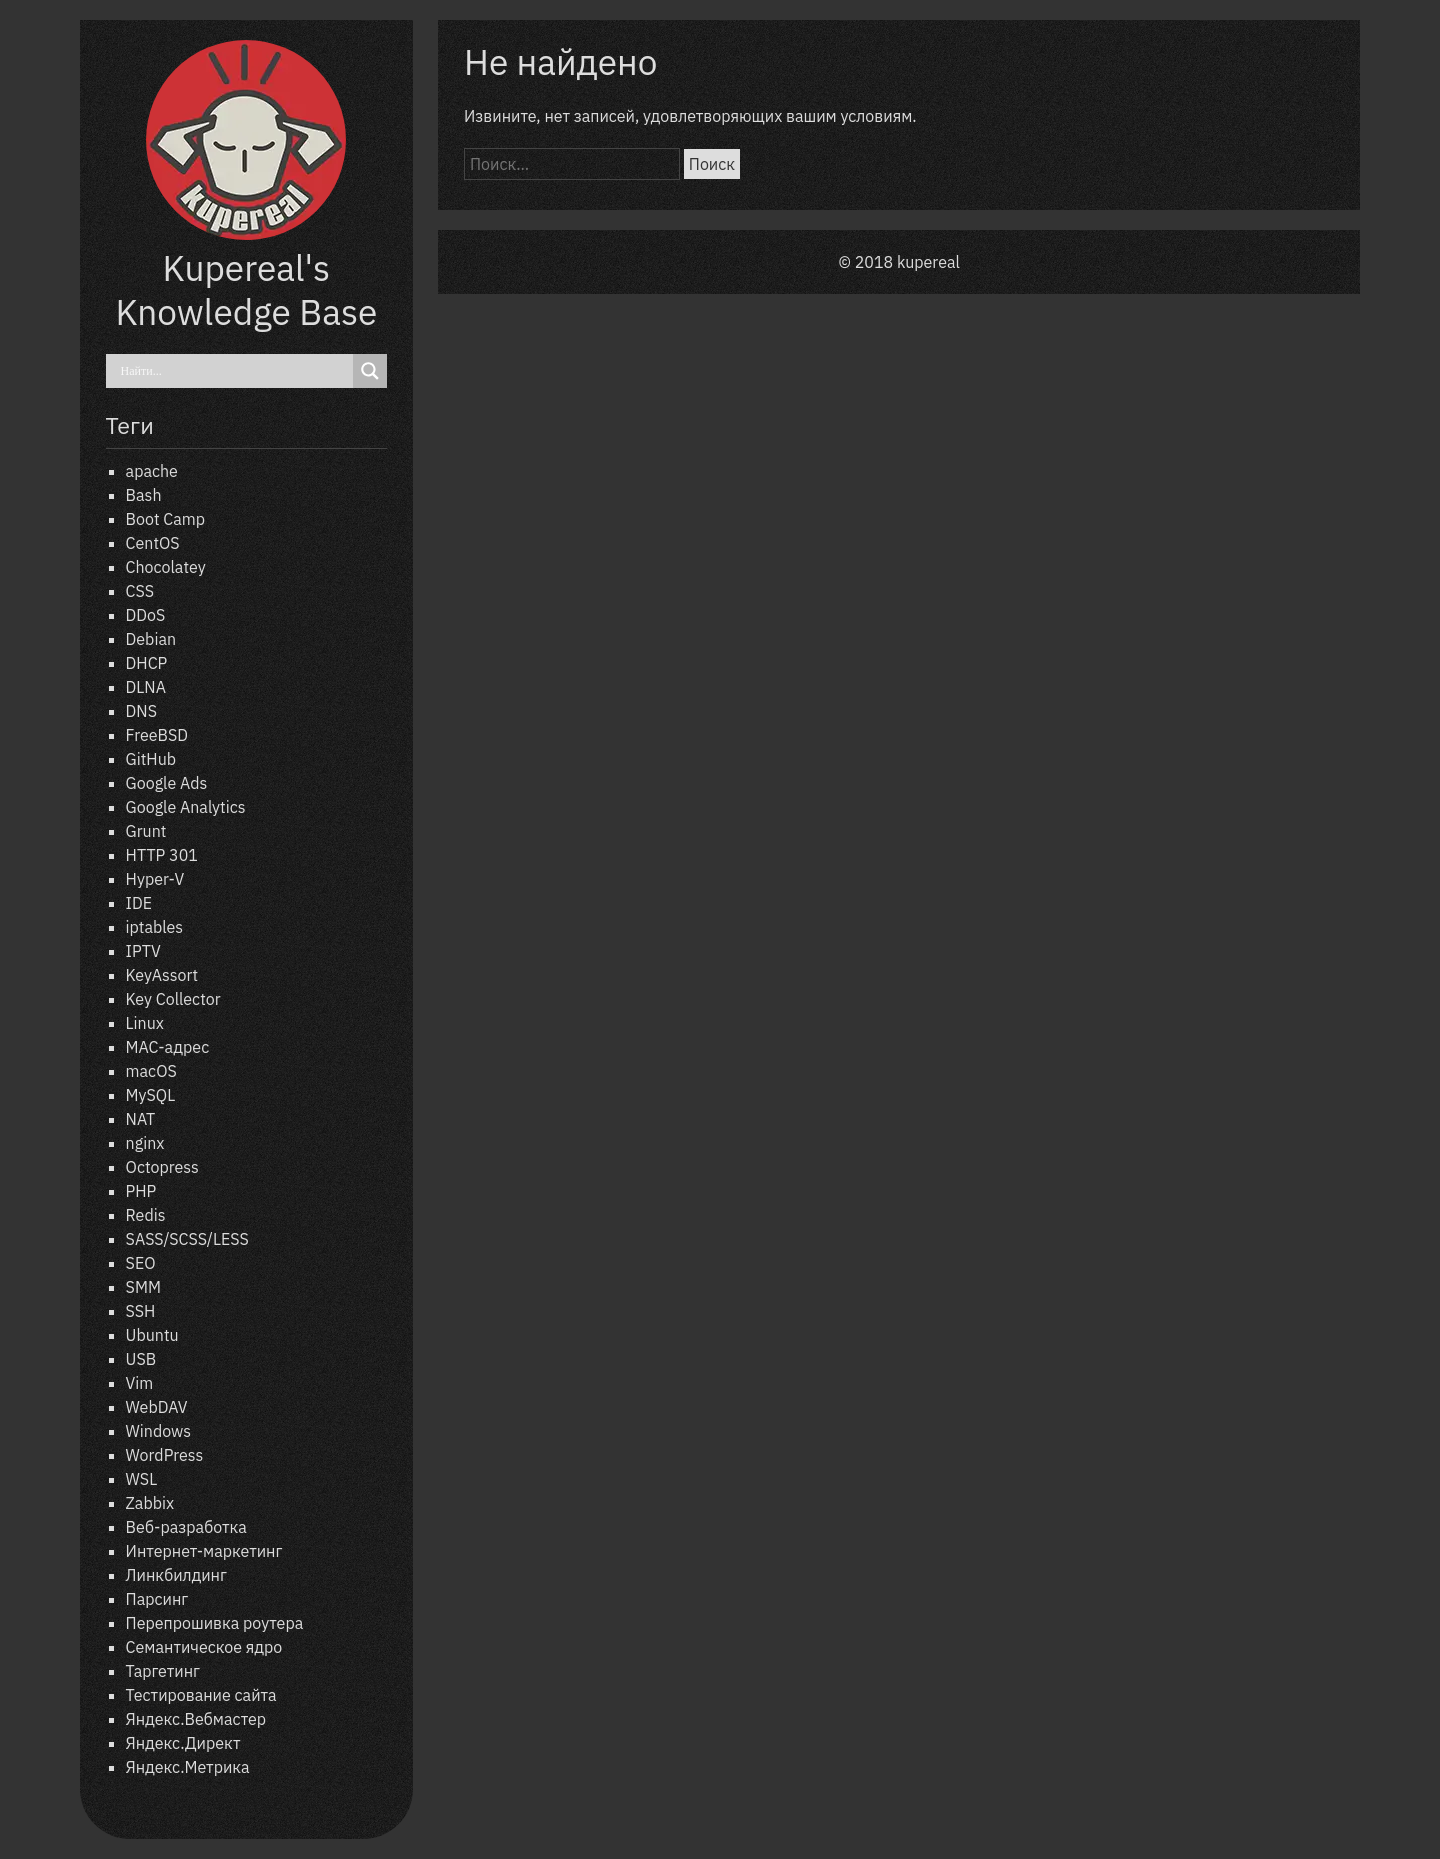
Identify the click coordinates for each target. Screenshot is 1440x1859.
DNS (141, 711)
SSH (141, 1311)
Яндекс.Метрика (188, 1767)
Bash (144, 495)
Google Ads (167, 783)
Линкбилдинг (176, 1575)
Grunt (146, 831)
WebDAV (157, 1407)
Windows (159, 1431)
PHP (141, 1191)
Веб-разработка (186, 1527)
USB (141, 1359)
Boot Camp (166, 519)
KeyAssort (162, 975)
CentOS (153, 543)
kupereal (928, 262)
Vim (140, 1383)
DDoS (146, 615)
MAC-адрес (168, 1047)
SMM (143, 1287)
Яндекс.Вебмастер (196, 1719)
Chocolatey (166, 567)
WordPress (165, 1455)
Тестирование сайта (201, 1695)
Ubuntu (152, 1335)
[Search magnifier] (370, 371)
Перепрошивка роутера (215, 1623)
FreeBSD (157, 735)
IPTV (143, 951)
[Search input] (235, 371)
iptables (155, 927)
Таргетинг (163, 1671)
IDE (139, 903)
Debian (151, 639)
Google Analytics (186, 807)
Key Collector (173, 999)
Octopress (162, 1167)
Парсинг (157, 1599)
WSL (142, 1479)
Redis (146, 1215)
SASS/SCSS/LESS (187, 1239)
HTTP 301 (162, 855)
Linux (145, 1023)
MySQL (151, 1095)
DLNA (146, 687)
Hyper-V (155, 879)
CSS (140, 591)
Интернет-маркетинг (204, 1551)
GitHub (151, 759)
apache (152, 471)
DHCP (147, 663)
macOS (151, 1071)
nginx (145, 1143)
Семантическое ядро (204, 1647)
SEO (141, 1263)
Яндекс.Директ (183, 1743)
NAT (141, 1119)
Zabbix (150, 1503)
